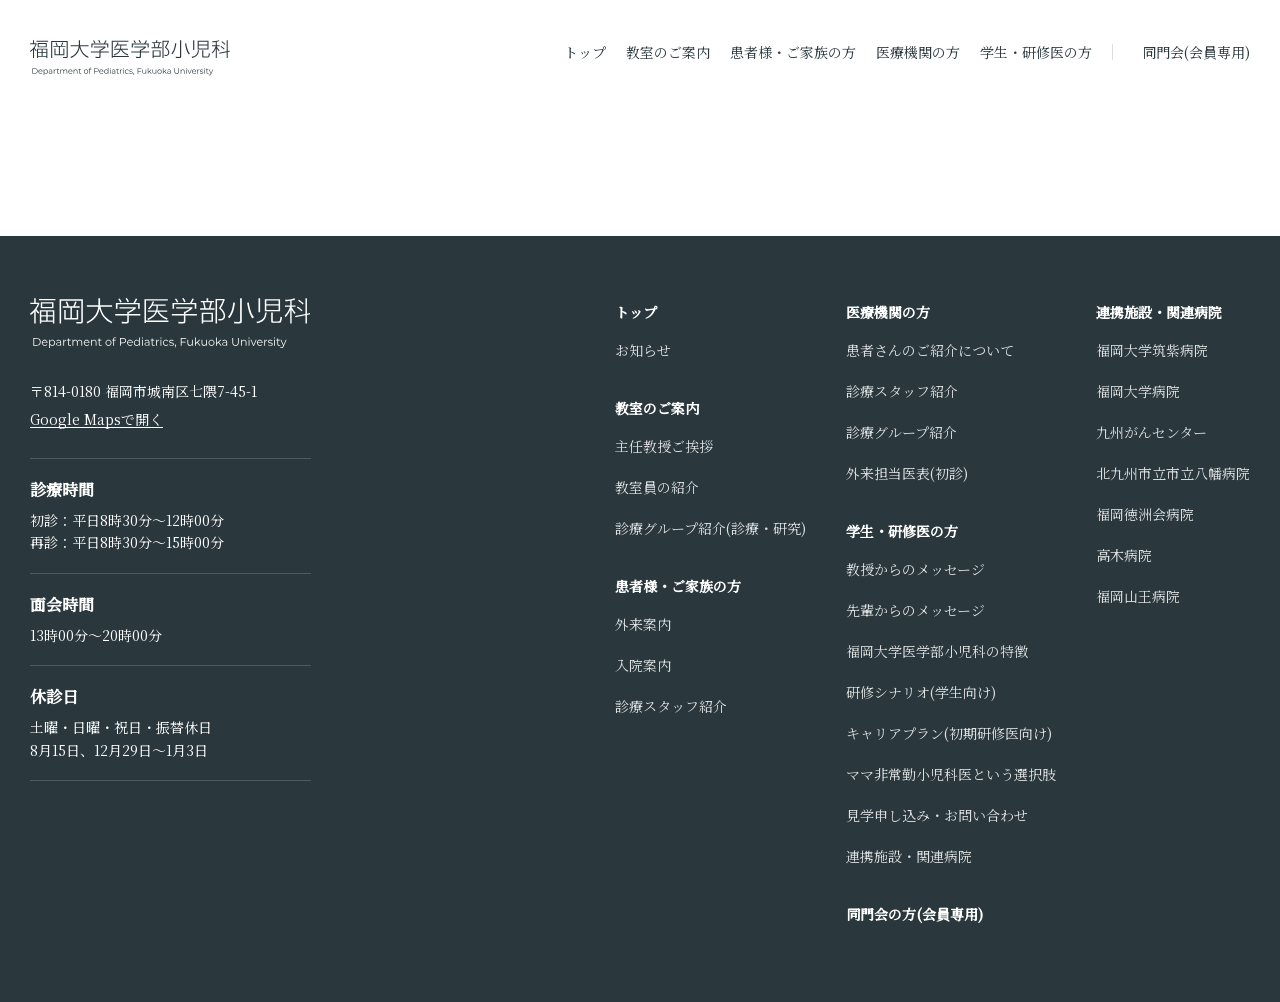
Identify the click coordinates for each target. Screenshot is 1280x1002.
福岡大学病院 (1138, 391)
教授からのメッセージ (915, 569)
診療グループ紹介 (901, 432)
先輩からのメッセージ (915, 610)
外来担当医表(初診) (907, 473)
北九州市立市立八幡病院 (1173, 473)
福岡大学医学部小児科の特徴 (937, 651)
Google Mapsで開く (96, 419)
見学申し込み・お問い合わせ (937, 815)
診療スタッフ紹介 (671, 706)
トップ (585, 52)
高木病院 (1124, 555)
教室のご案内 (668, 52)
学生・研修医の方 (1036, 52)
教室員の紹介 (657, 487)
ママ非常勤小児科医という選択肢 (951, 774)
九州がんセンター (1151, 432)
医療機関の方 (918, 52)
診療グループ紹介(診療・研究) (710, 528)
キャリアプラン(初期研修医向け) (949, 733)
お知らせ (643, 350)
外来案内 (643, 624)
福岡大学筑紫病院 (1152, 350)
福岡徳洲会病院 (1145, 514)
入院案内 (643, 665)
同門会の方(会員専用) (914, 914)
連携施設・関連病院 (909, 856)
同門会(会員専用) (1196, 52)
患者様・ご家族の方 (793, 52)
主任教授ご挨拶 (664, 446)
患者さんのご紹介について (930, 350)
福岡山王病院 (1138, 596)
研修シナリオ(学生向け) (921, 692)
